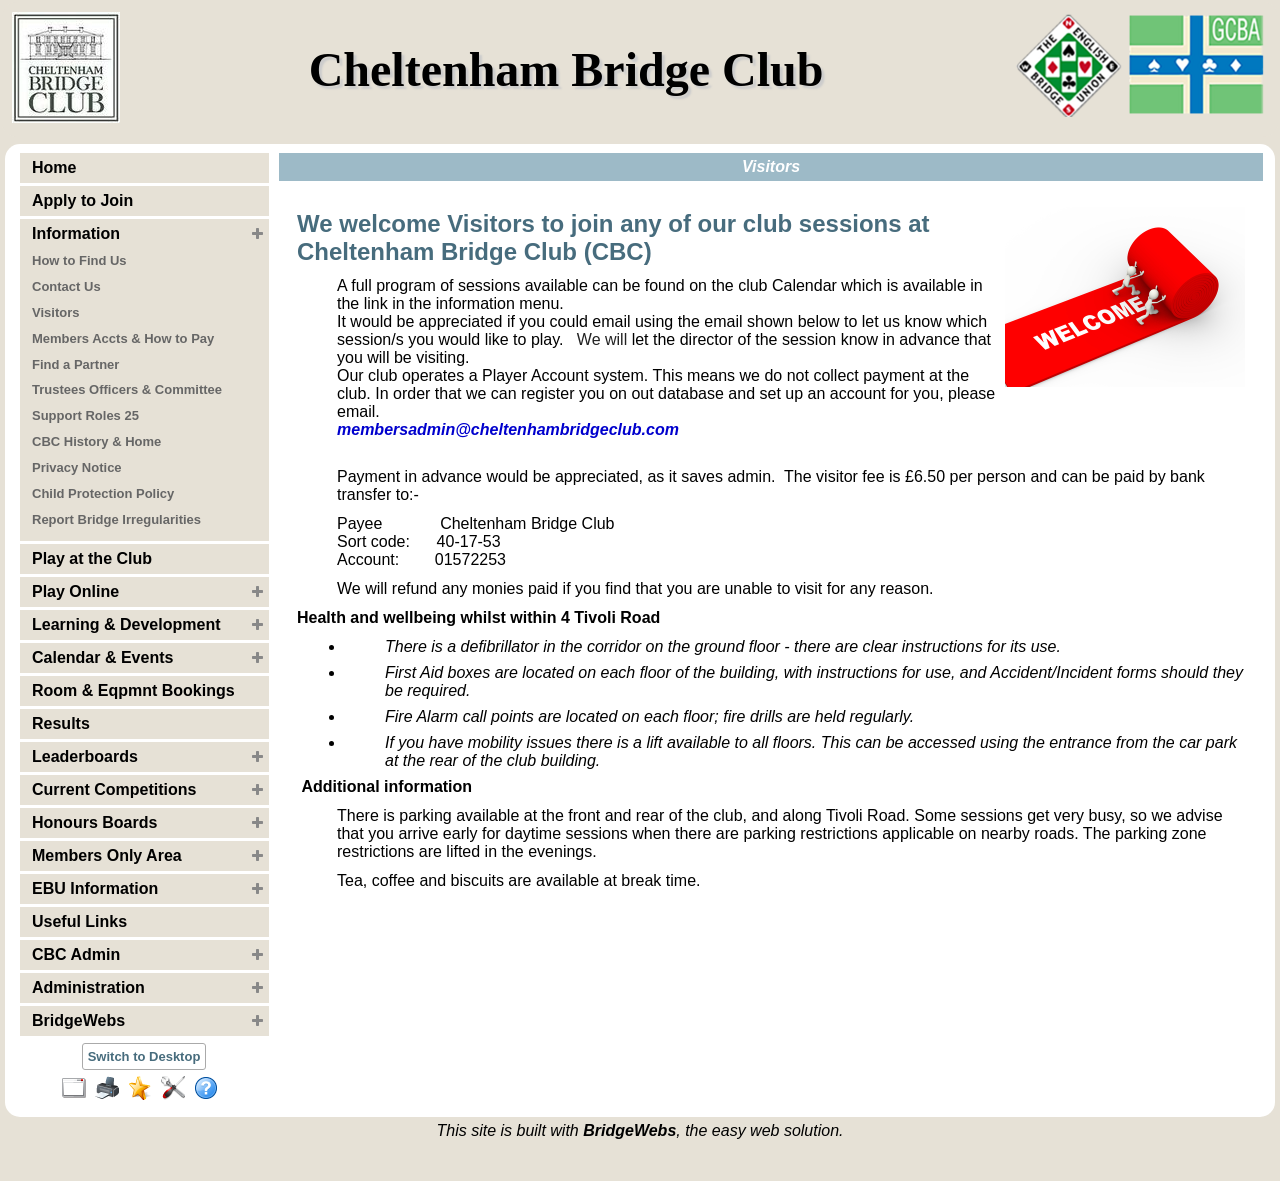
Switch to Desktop (144, 1056)
